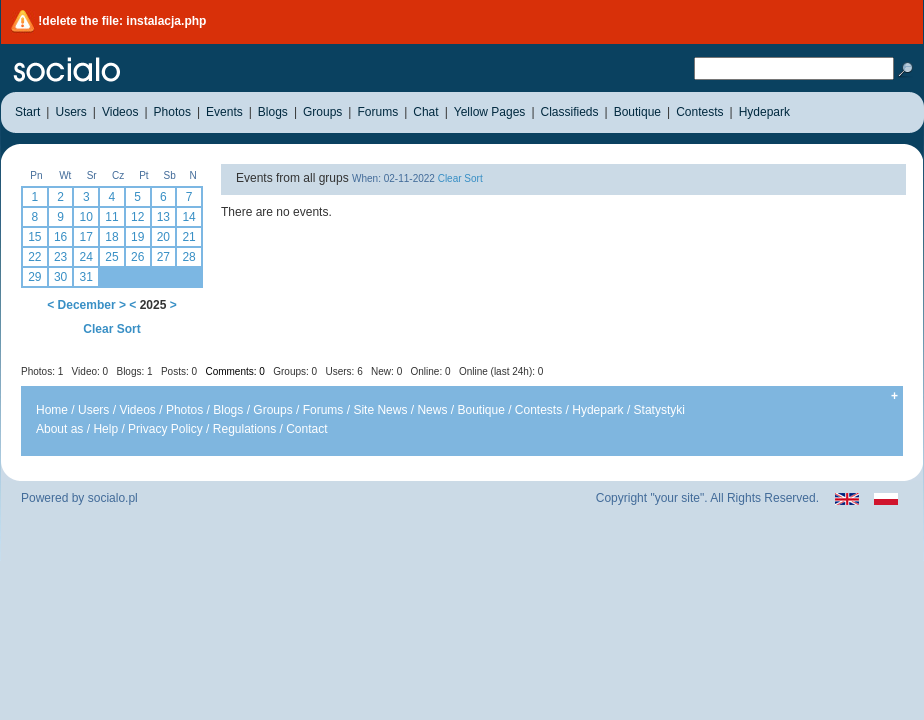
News (432, 410)
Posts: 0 (179, 371)
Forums (323, 410)
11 (111, 217)
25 (111, 257)
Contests (538, 410)
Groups (272, 410)
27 (163, 257)
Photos (184, 410)
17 (86, 237)
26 (137, 257)
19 (137, 237)
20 (163, 237)
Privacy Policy (165, 429)
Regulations (244, 429)
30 (60, 277)
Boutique (480, 410)
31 (86, 277)
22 (34, 257)
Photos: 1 (42, 371)
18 (111, 237)
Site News (380, 410)
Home (52, 410)
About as (59, 429)
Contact (306, 429)
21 (188, 237)
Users (93, 410)
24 (86, 257)
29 (34, 277)
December (87, 305)
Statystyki (659, 410)
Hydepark (597, 410)
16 (60, 237)
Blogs (228, 410)
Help (105, 429)
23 (60, 257)
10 (86, 217)
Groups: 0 (295, 371)
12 (137, 217)
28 (188, 257)
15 (34, 237)
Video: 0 (90, 371)
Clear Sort (111, 329)
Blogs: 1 (134, 371)
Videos (137, 410)
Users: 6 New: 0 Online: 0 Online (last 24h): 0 (435, 371)
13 (163, 217)
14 (188, 217)
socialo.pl (113, 498)
